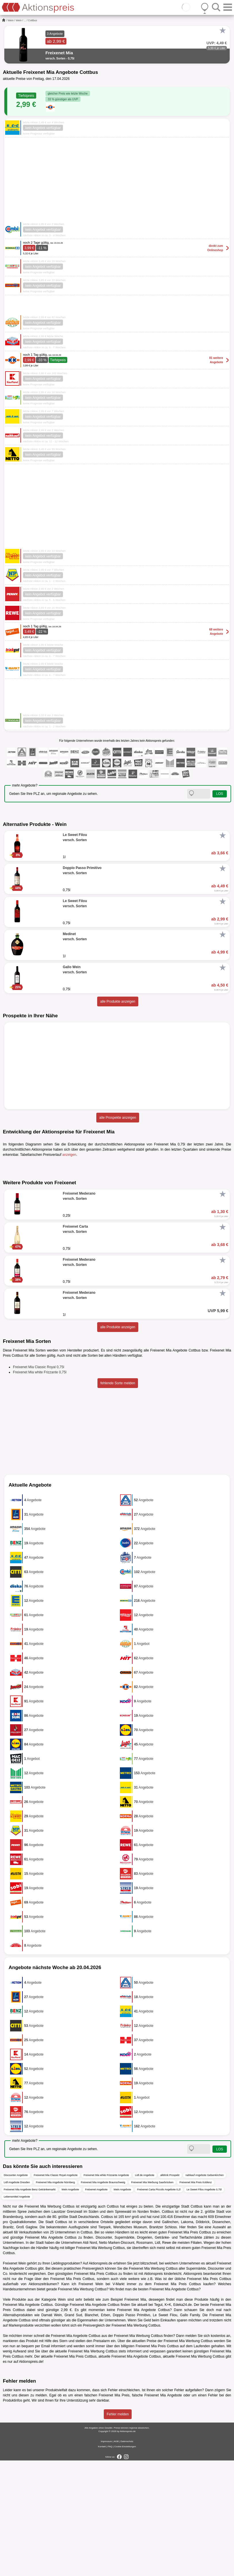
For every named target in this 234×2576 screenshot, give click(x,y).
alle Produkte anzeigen (117, 1001)
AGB (116, 2557)
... (25, 20)
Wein (11, 20)
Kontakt (102, 2562)
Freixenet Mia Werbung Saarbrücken (152, 2297)
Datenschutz (126, 2557)
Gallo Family (190, 2431)
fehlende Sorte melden (117, 1499)
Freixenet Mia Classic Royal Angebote (56, 2290)
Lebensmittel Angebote (17, 2312)
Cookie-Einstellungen (125, 2562)
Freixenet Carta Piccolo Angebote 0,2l (159, 2305)
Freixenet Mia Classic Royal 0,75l (38, 1483)
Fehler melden (118, 2530)
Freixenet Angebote (96, 2305)
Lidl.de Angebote (144, 2290)
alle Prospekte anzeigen (117, 1118)
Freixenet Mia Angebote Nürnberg (55, 2297)
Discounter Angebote (16, 2290)
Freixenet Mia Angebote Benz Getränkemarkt (29, 2305)
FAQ (110, 2562)
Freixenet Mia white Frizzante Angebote (106, 2290)
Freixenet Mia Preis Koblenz (195, 2297)
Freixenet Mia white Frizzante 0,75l (39, 1488)
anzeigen (69, 1155)
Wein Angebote (70, 2305)
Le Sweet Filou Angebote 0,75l (204, 2305)
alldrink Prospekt (170, 2290)
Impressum (106, 2557)
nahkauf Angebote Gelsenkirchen (204, 2290)
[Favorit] (222, 30)
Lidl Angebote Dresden (17, 2297)
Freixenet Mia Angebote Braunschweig (103, 2297)
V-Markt (118, 2400)
